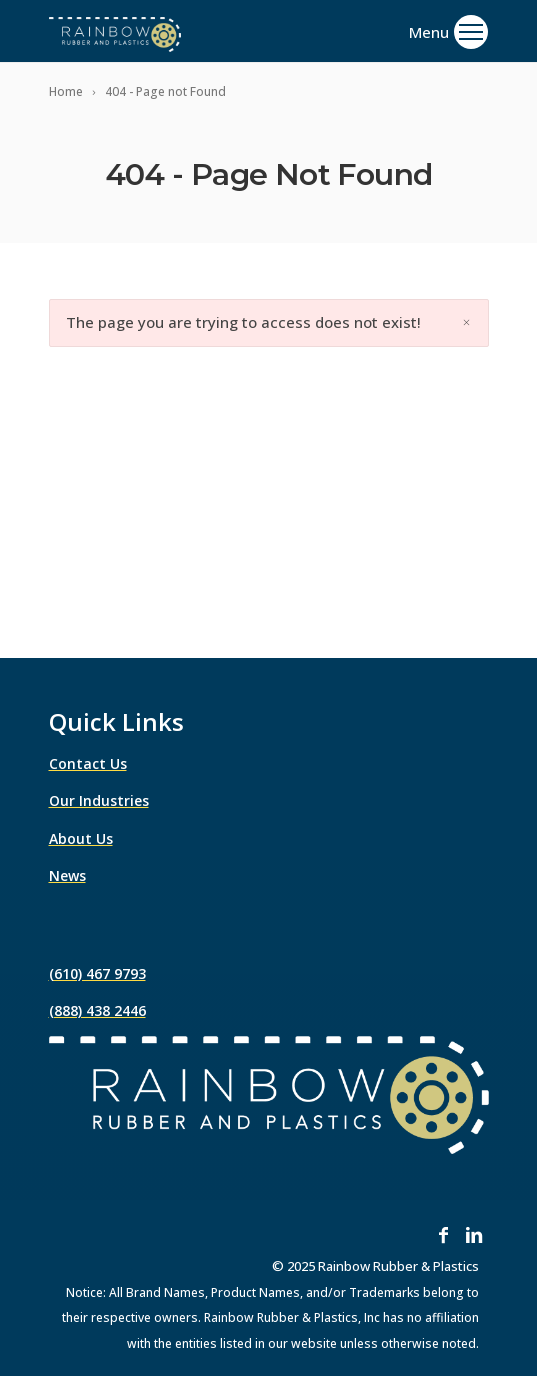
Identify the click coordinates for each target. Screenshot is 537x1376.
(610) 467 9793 (97, 973)
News (67, 875)
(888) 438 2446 (97, 1010)
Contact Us (88, 763)
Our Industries (99, 800)
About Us (81, 838)
